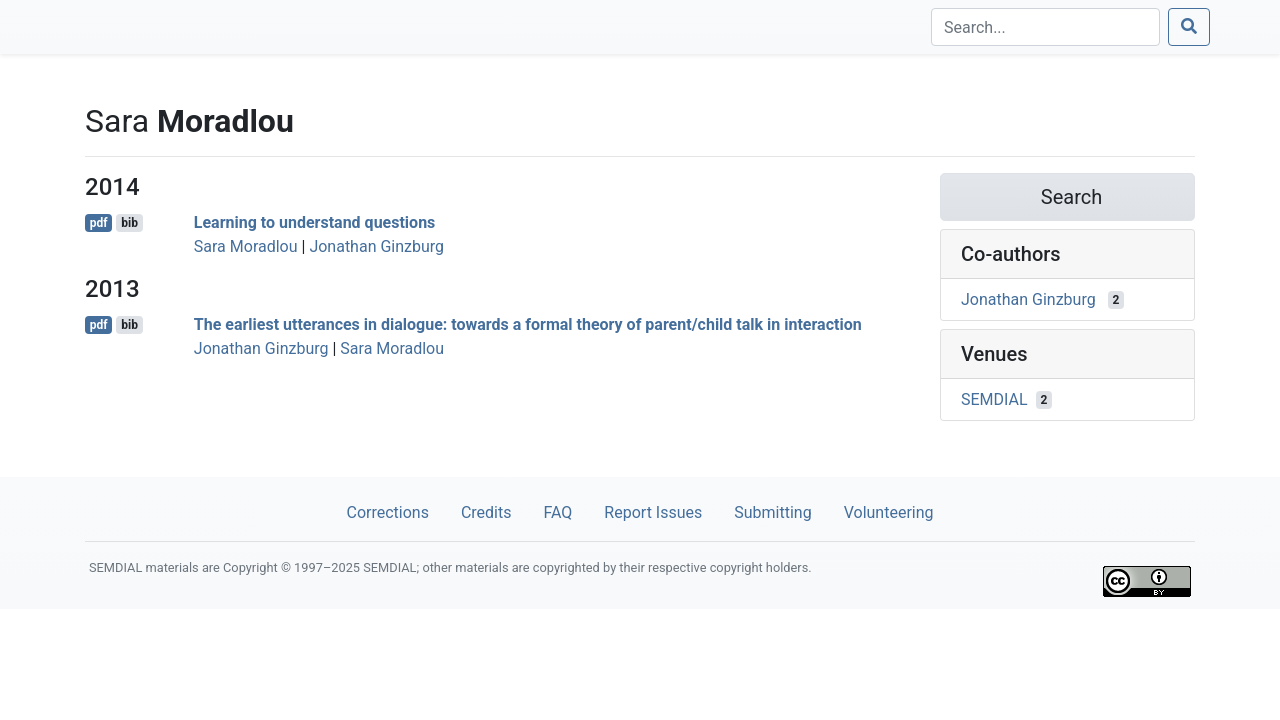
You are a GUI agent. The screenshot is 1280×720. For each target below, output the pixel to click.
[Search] (1045, 27)
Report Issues (653, 512)
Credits (486, 512)
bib (129, 223)
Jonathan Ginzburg (376, 246)
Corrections (387, 512)
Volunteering (889, 512)
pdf (99, 223)
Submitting (772, 512)
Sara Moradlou (246, 246)
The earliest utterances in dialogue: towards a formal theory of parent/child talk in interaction (528, 324)
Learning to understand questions (315, 222)
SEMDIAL (994, 399)
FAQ (557, 512)
